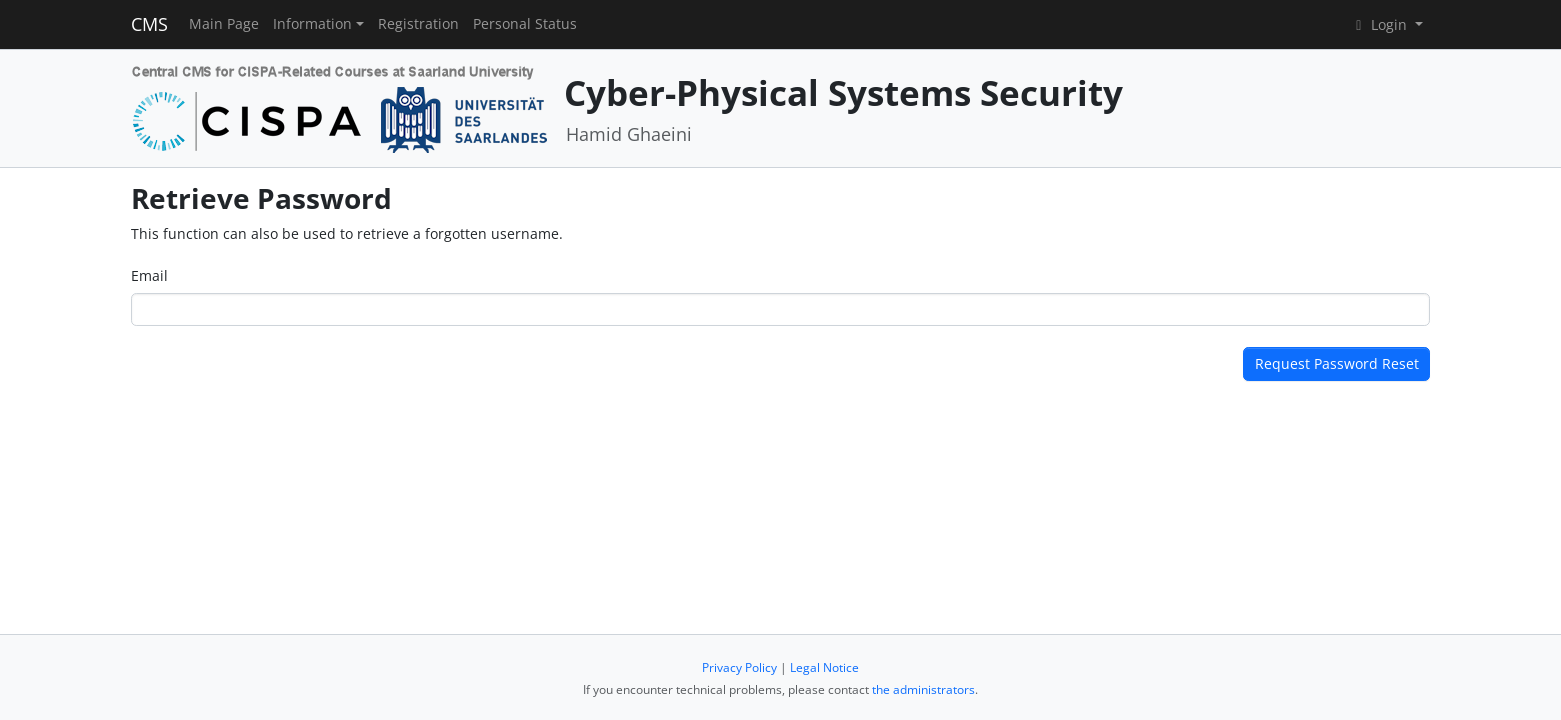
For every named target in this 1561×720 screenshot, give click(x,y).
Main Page (224, 24)
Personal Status (525, 24)
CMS (149, 24)
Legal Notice (824, 667)
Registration (418, 24)
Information (312, 24)
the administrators (923, 689)
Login (1381, 24)
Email (149, 275)
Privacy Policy (739, 667)
